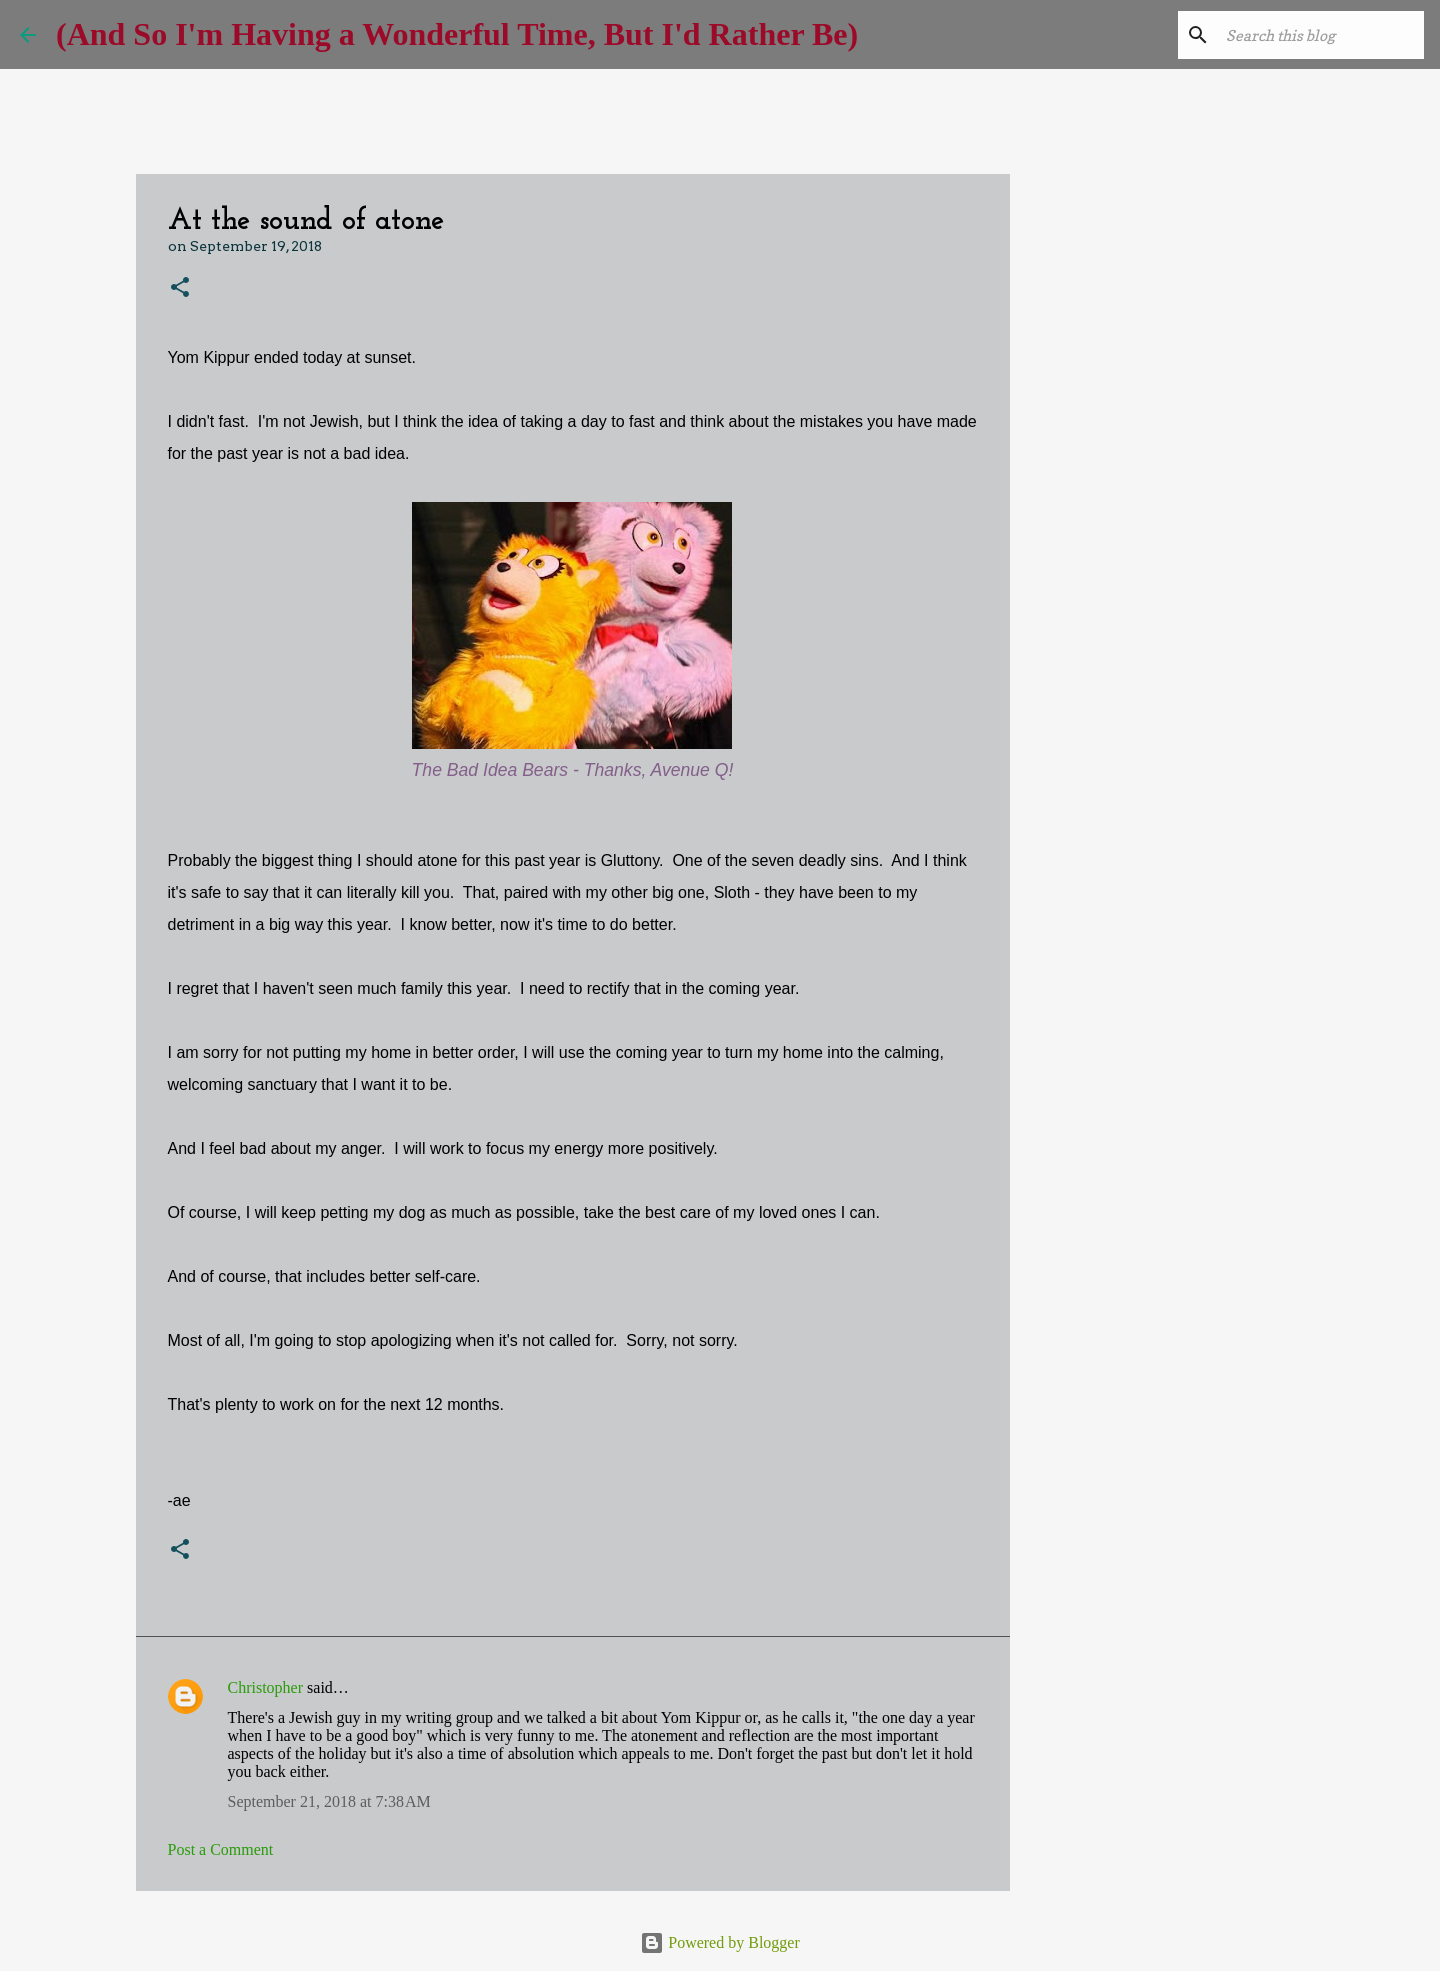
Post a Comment (221, 1849)
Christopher (266, 1687)
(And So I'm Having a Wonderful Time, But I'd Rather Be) (457, 34)
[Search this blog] (1319, 35)
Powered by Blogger (720, 1942)
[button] (180, 288)
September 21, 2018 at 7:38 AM (329, 1801)
